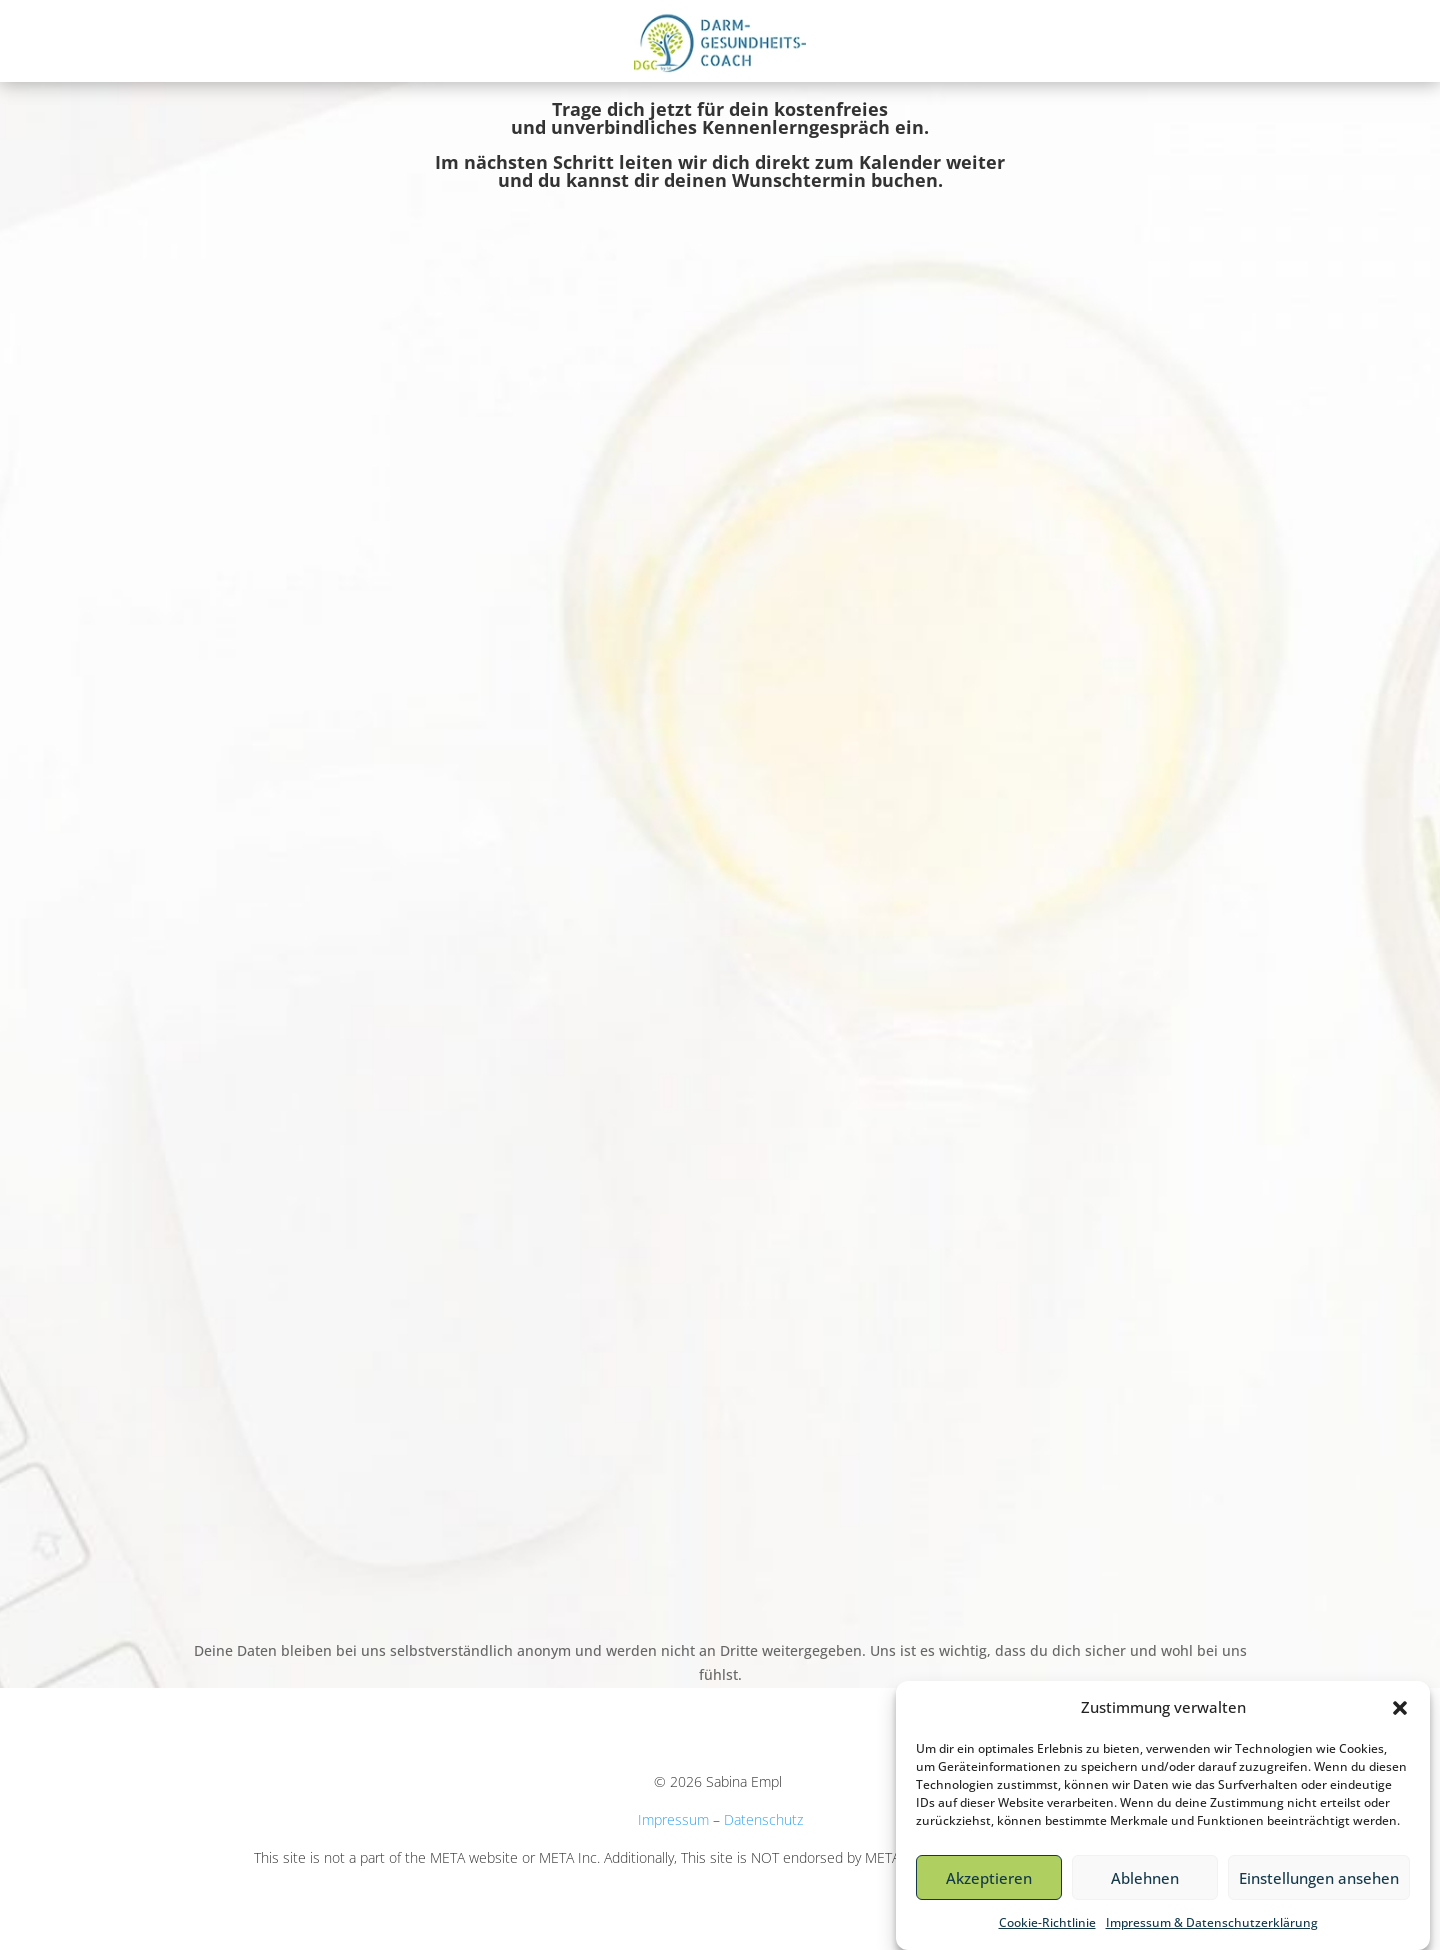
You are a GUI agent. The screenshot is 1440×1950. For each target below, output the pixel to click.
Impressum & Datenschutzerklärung (1212, 1922)
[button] (1400, 1708)
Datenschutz (763, 1819)
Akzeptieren (989, 1878)
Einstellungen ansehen (1319, 1878)
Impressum (673, 1819)
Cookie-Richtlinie (1047, 1922)
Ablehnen (1145, 1878)
